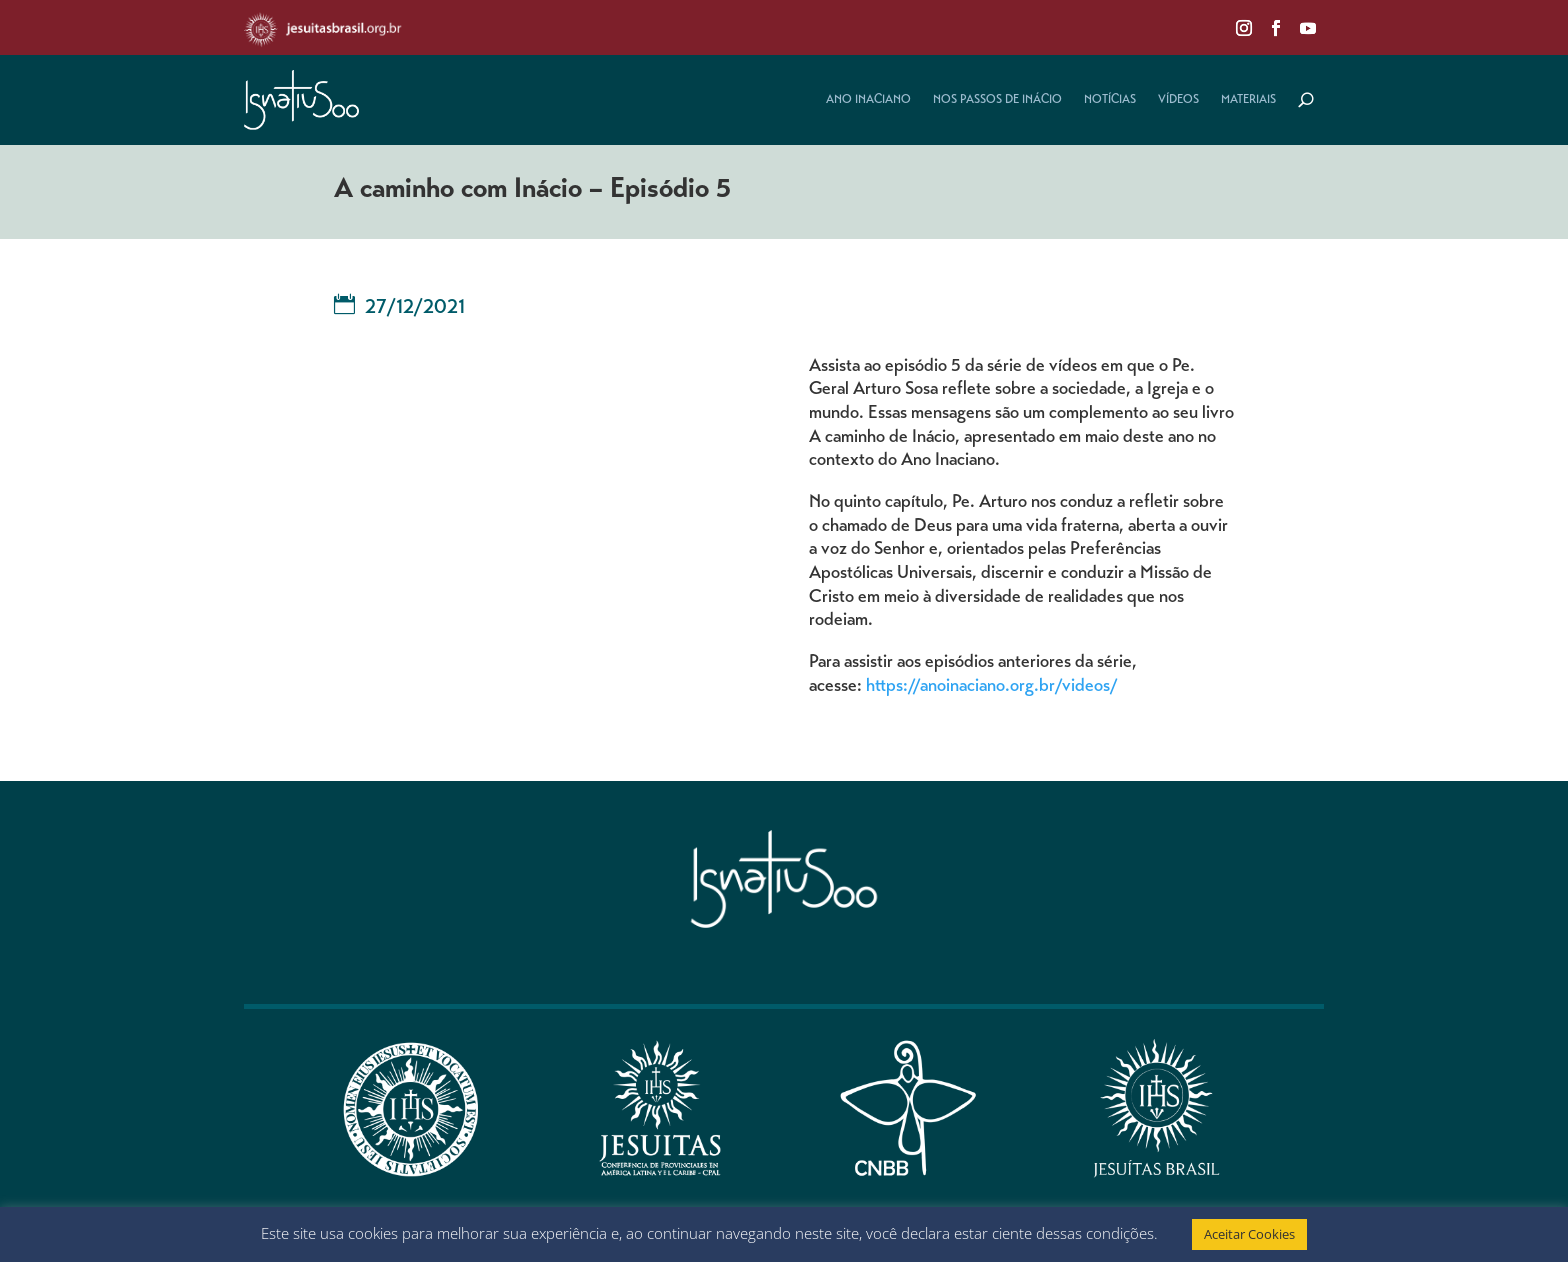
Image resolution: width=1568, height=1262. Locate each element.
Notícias (1110, 100)
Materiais (1248, 100)
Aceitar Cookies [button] (1249, 1234)
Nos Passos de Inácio (997, 100)
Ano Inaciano (868, 100)
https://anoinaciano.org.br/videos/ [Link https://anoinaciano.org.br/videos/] (992, 687)
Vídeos (1178, 100)
